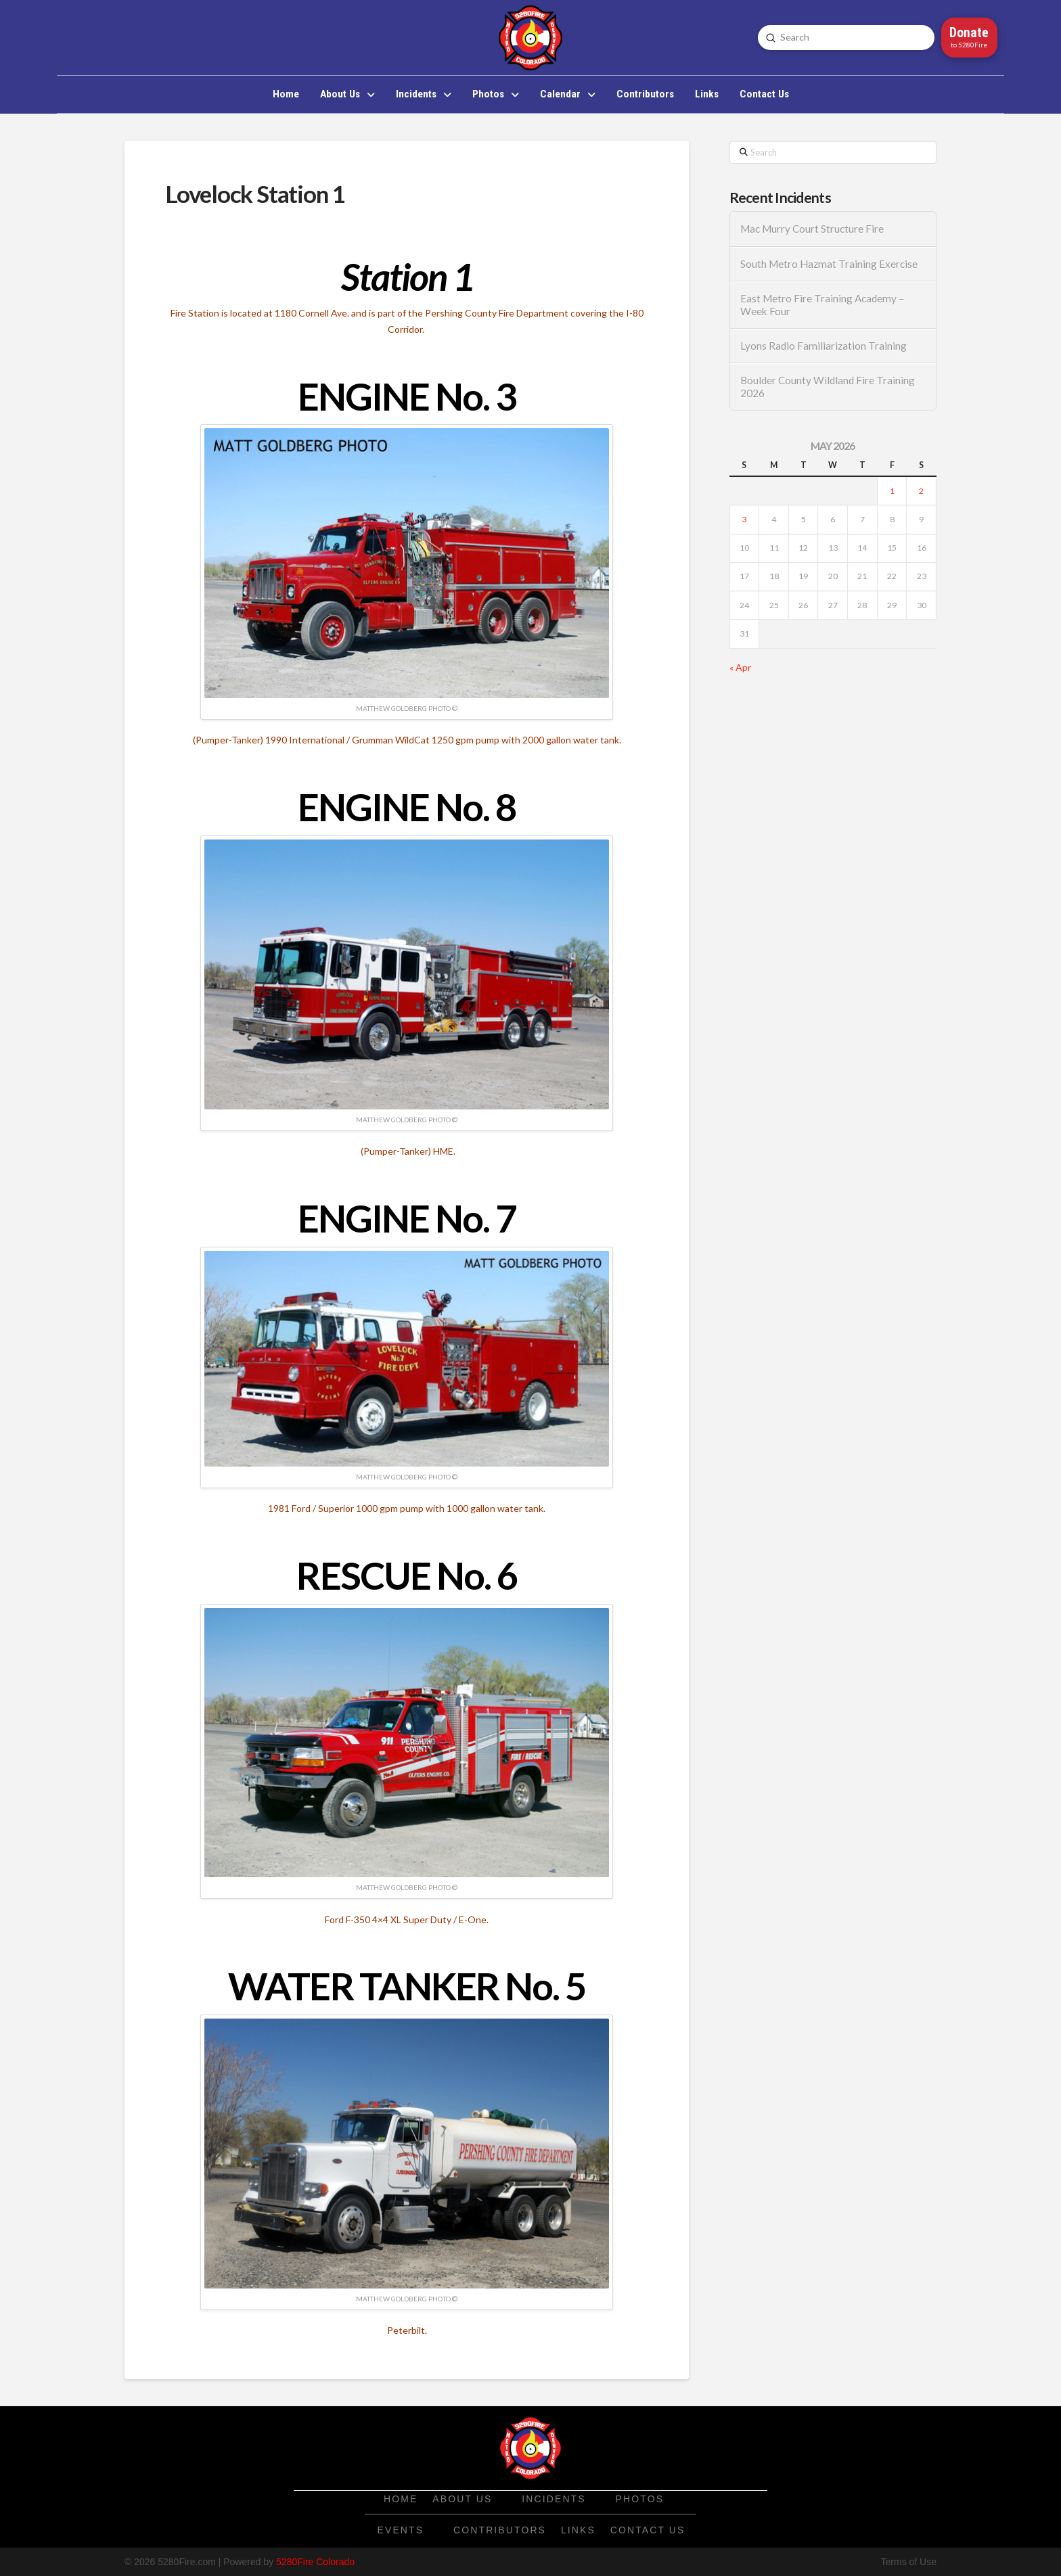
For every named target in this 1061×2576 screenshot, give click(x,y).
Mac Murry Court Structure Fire (812, 229)
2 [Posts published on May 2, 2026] (921, 491)
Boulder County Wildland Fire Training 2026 (827, 386)
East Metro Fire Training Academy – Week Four (822, 304)
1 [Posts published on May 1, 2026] (892, 491)
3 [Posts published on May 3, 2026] (744, 519)
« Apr (740, 667)
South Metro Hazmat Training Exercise (829, 264)
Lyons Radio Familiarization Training (823, 346)
